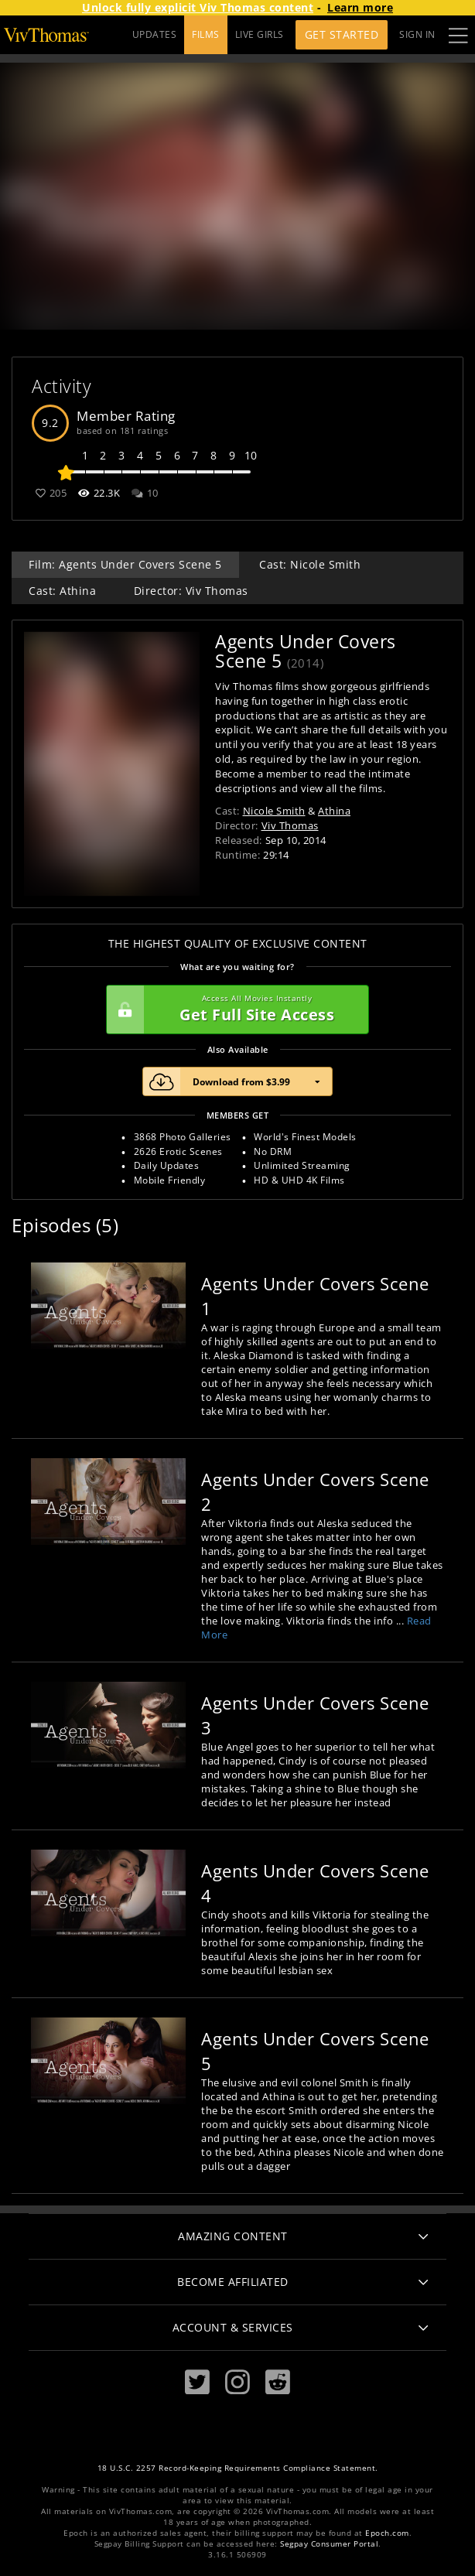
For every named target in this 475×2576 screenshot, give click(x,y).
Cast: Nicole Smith (310, 564)
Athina (334, 811)
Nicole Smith (274, 811)
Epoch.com (387, 2533)
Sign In (417, 34)
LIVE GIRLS (259, 34)
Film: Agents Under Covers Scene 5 (125, 564)
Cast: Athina (62, 590)
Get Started (342, 34)
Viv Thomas (290, 825)
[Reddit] (277, 2382)
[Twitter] (197, 2382)
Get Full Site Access (234, 1009)
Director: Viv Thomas (191, 590)
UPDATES (154, 34)
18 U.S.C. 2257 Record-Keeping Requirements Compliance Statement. (237, 2468)
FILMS (206, 34)
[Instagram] (237, 2382)
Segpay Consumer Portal (329, 2544)
